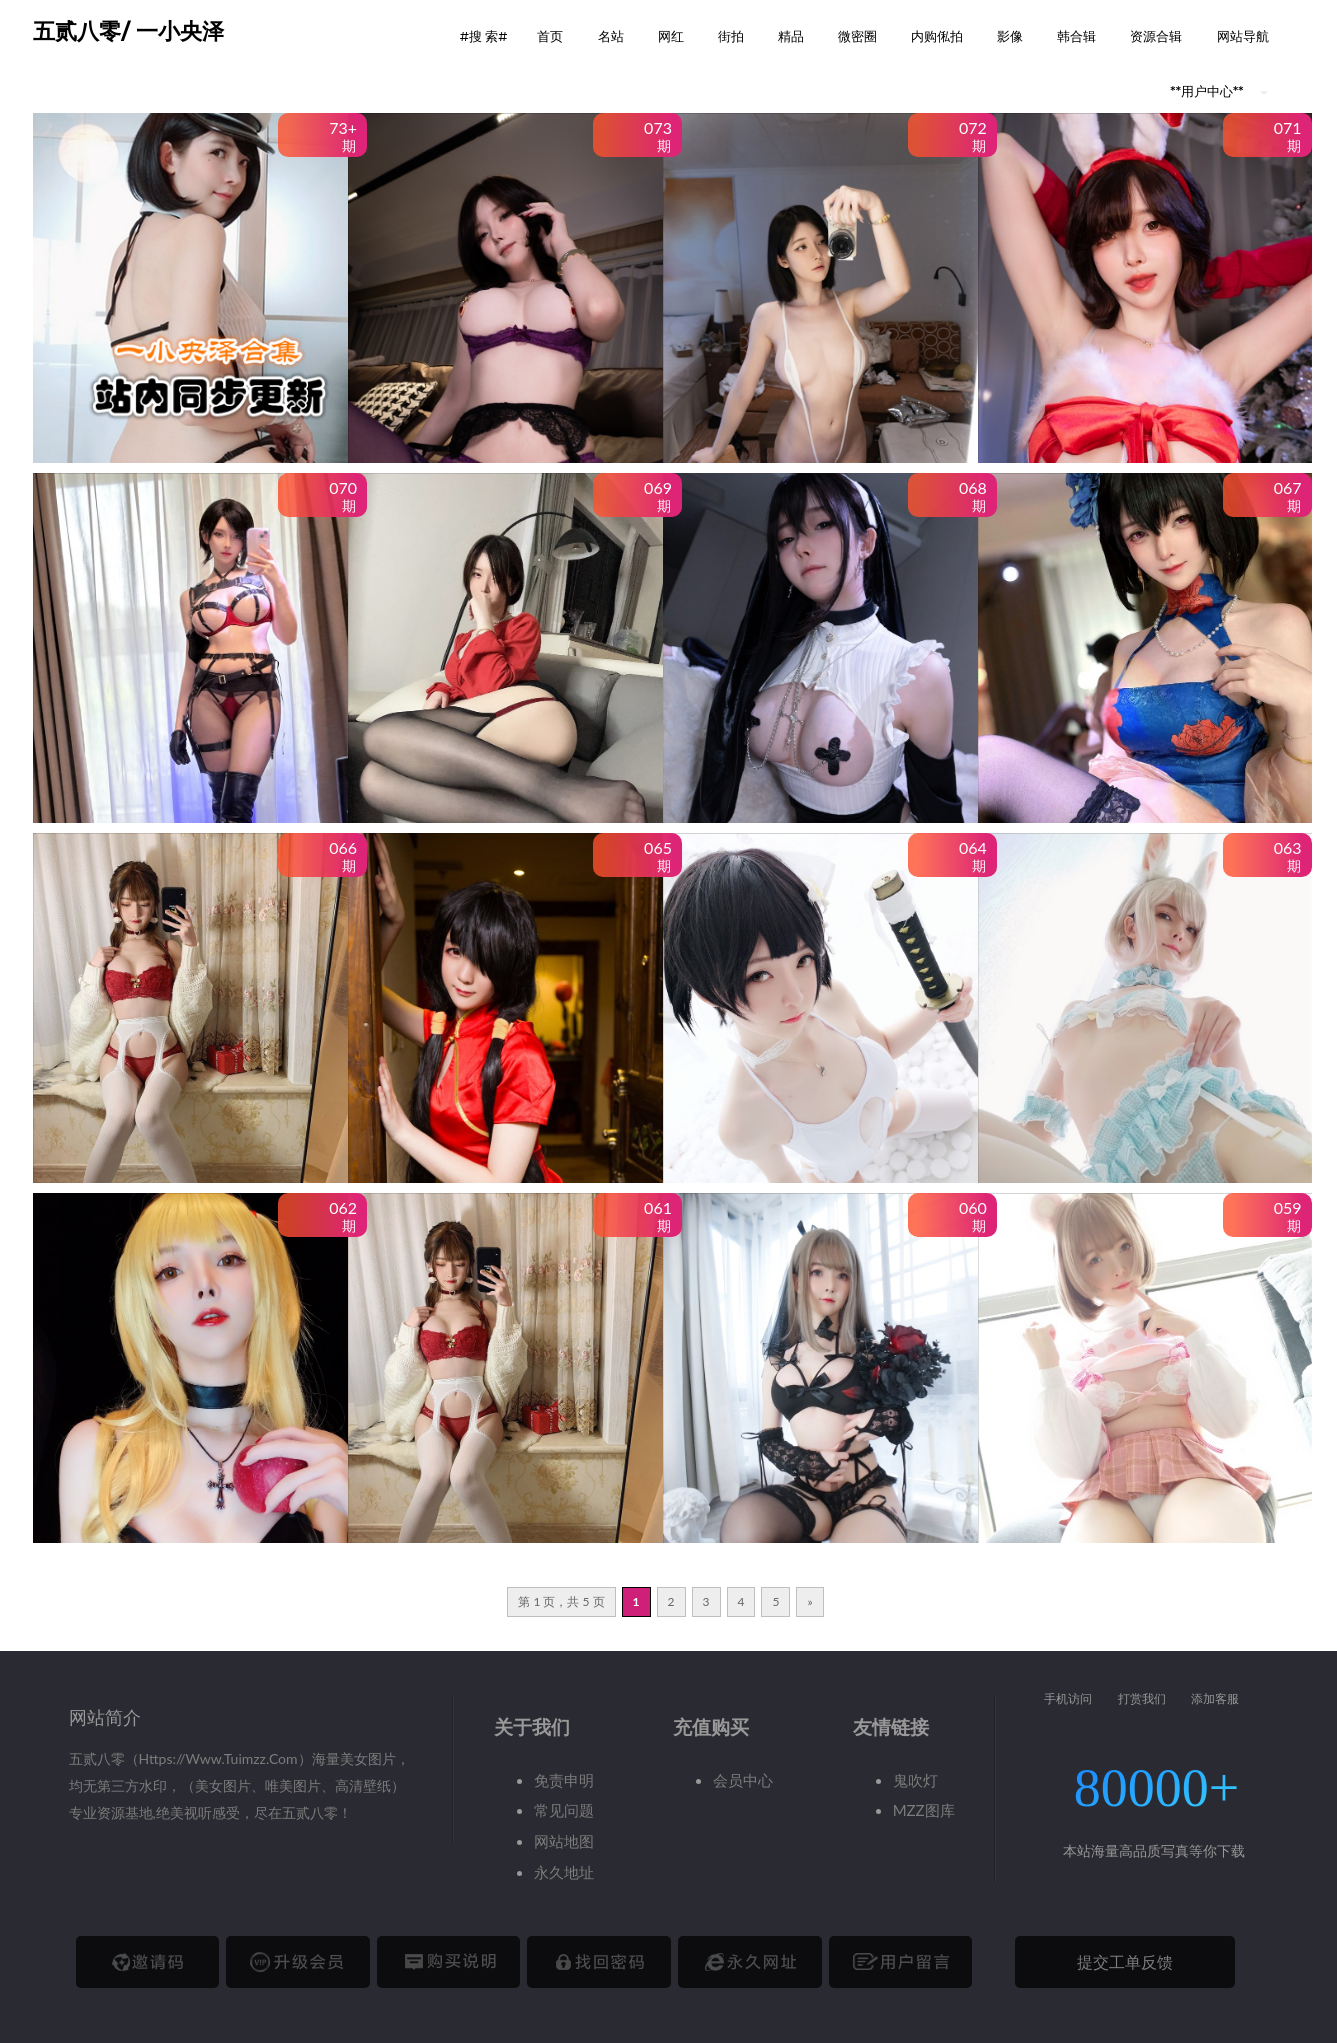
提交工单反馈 (1125, 1961)
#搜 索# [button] (484, 36)
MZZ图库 (924, 1810)
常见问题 (564, 1810)
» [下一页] (809, 1601)
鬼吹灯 (915, 1780)
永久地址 (564, 1872)
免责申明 (564, 1780)
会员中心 (743, 1780)
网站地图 (564, 1841)
